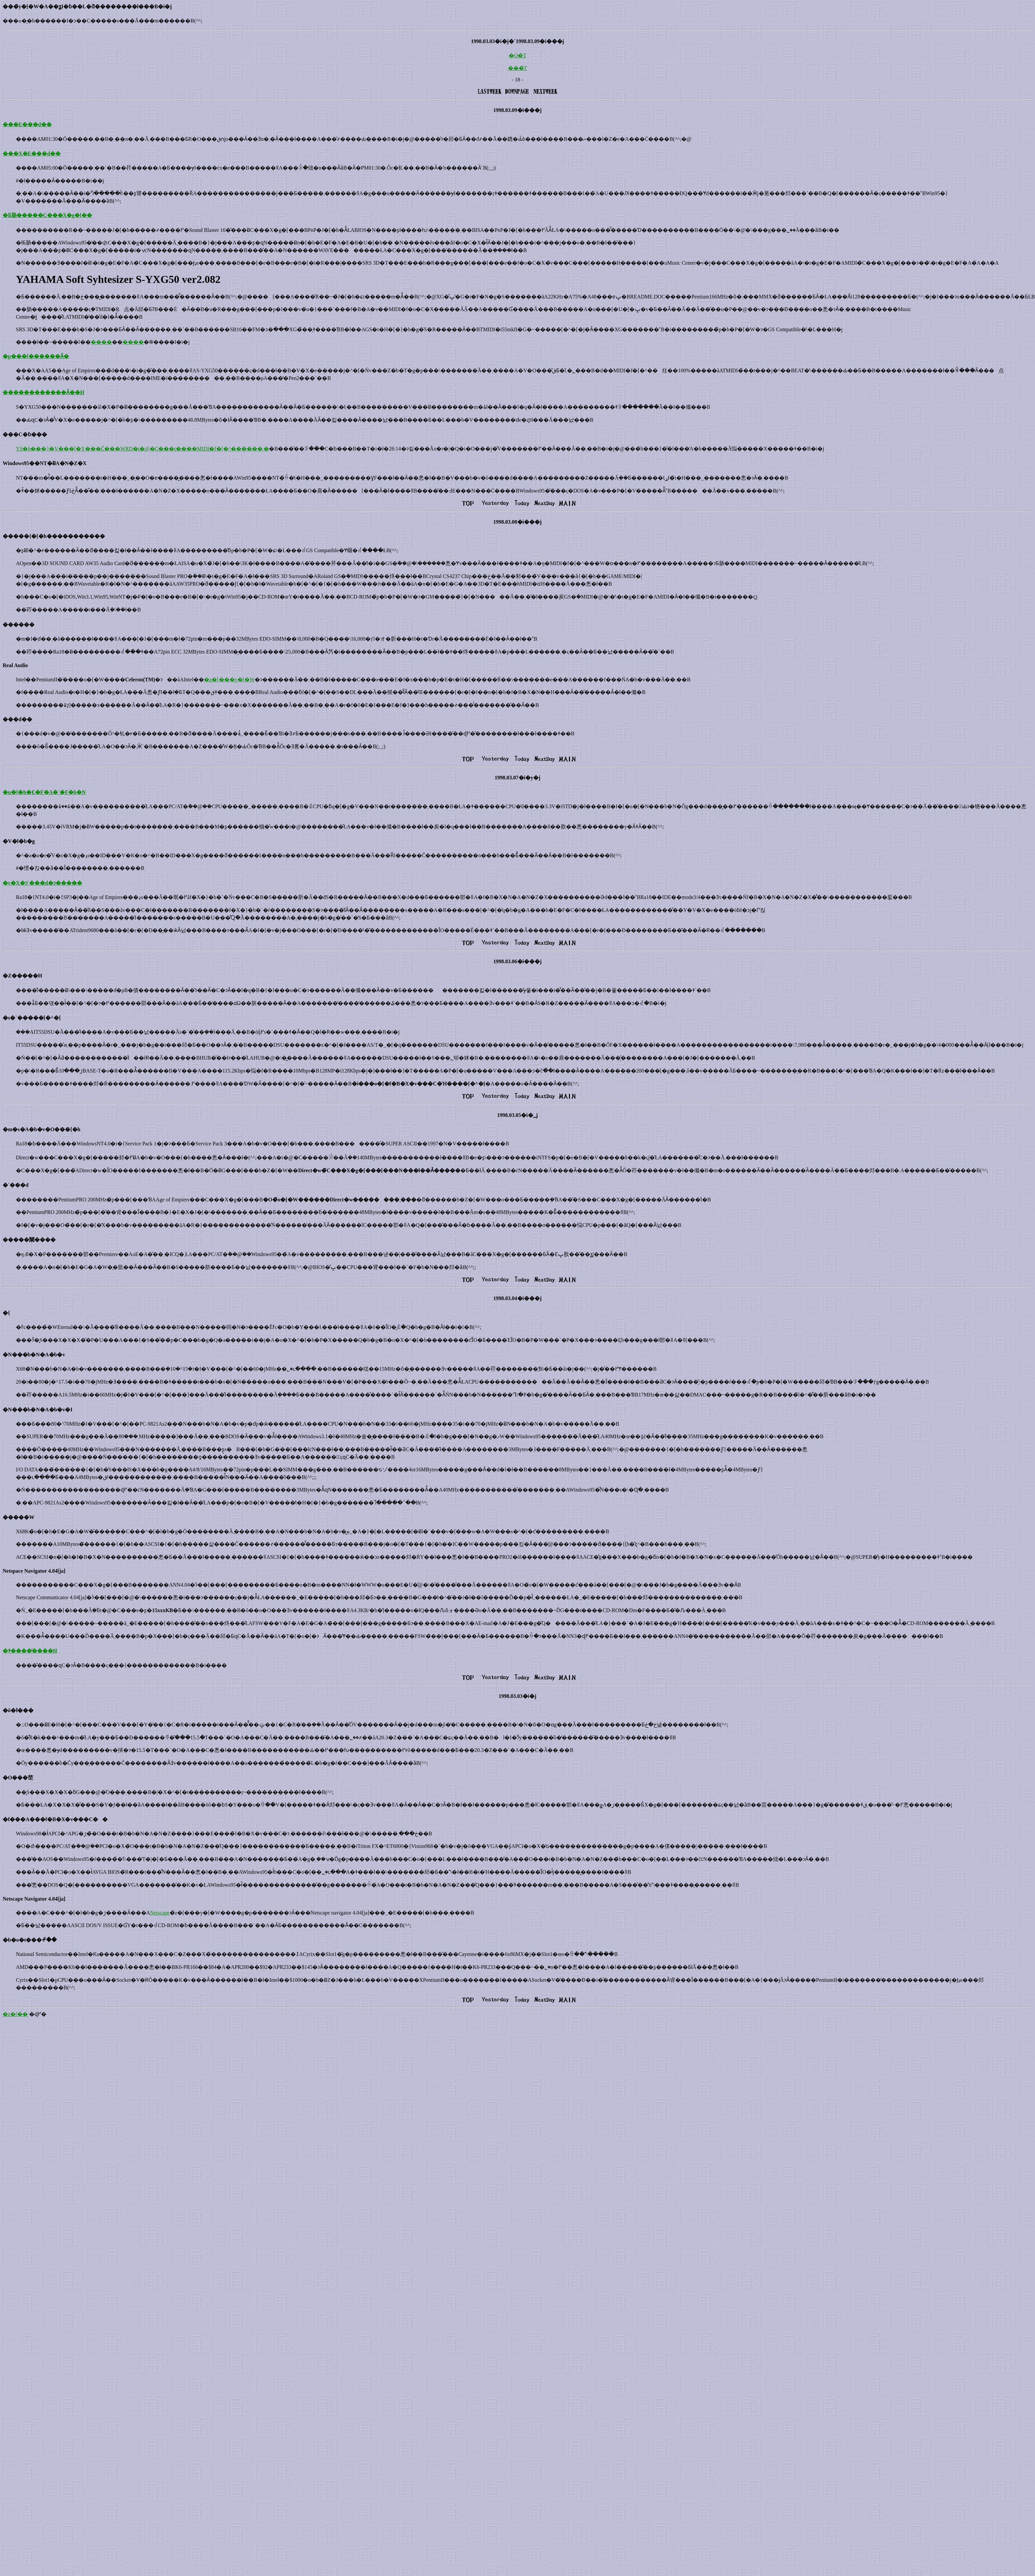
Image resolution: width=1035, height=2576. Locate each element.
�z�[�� (15, 2014)
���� (101, 342)
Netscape (160, 1913)
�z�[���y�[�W (229, 679)
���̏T (517, 68)
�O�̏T (517, 55)
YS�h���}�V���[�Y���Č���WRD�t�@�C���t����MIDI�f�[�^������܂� (142, 448)
